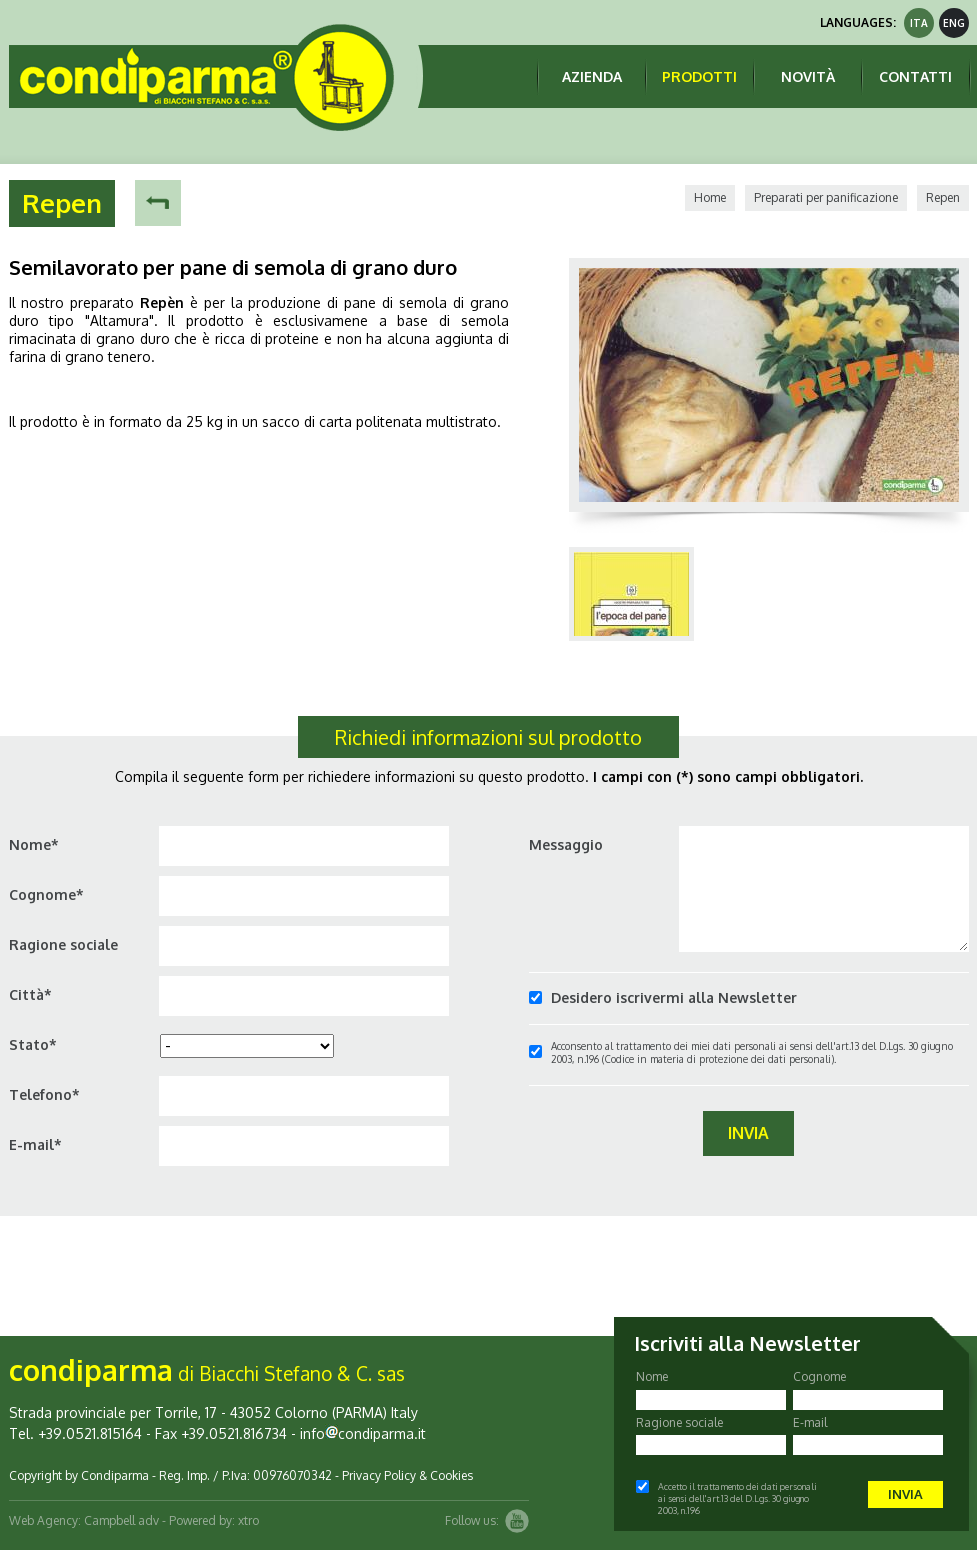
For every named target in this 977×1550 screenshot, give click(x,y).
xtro (248, 1520)
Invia (748, 1133)
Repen (943, 197)
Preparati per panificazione (826, 197)
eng (954, 23)
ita (919, 23)
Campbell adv (121, 1520)
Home (710, 197)
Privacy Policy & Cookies (407, 1475)
